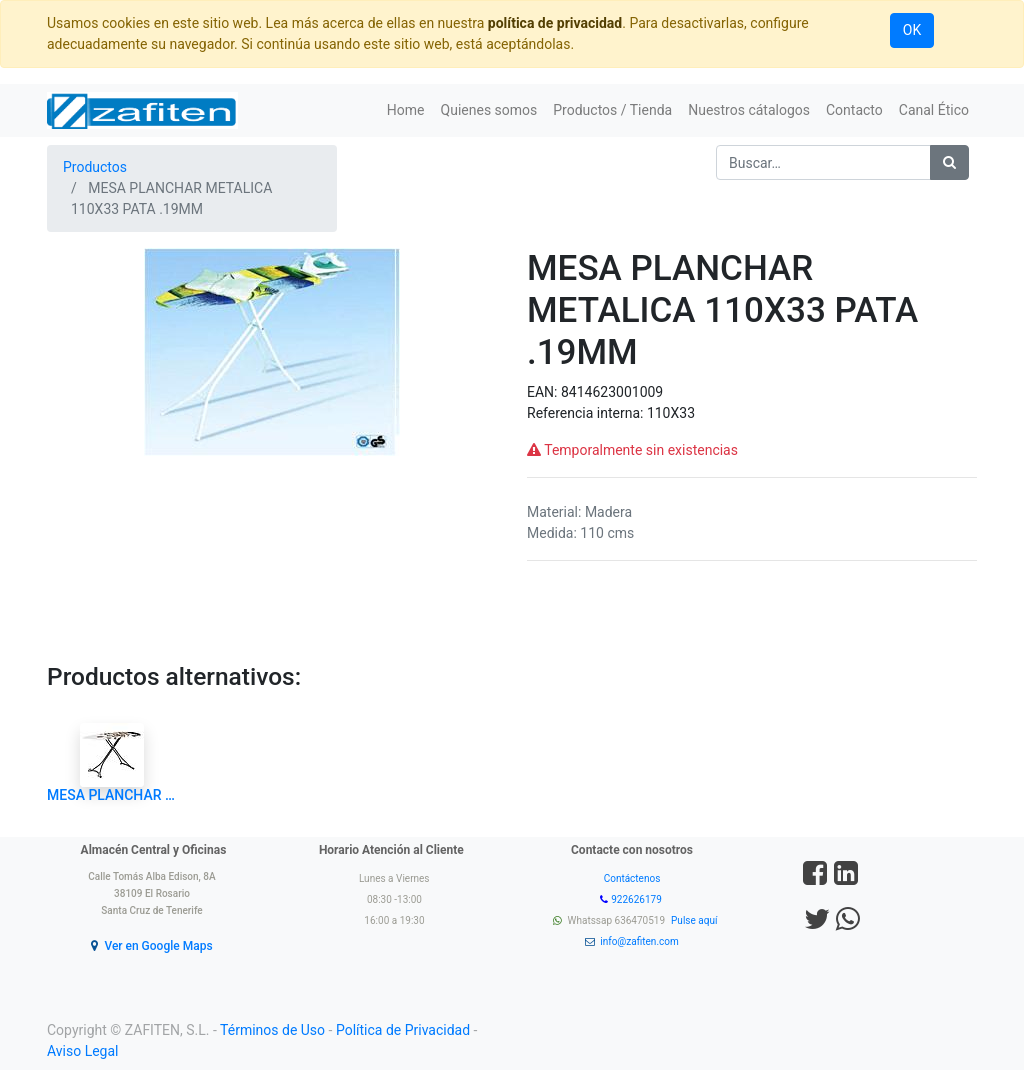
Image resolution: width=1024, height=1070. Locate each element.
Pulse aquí (695, 920)
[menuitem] (406, 110)
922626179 (637, 899)
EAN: (544, 392)
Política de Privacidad (403, 1030)
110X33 (671, 413)
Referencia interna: (587, 413)
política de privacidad (555, 23)
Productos (95, 167)
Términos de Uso (272, 1030)
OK (912, 30)
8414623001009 (612, 392)
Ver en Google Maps (158, 946)
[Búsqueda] (949, 162)
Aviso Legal (83, 1051)
